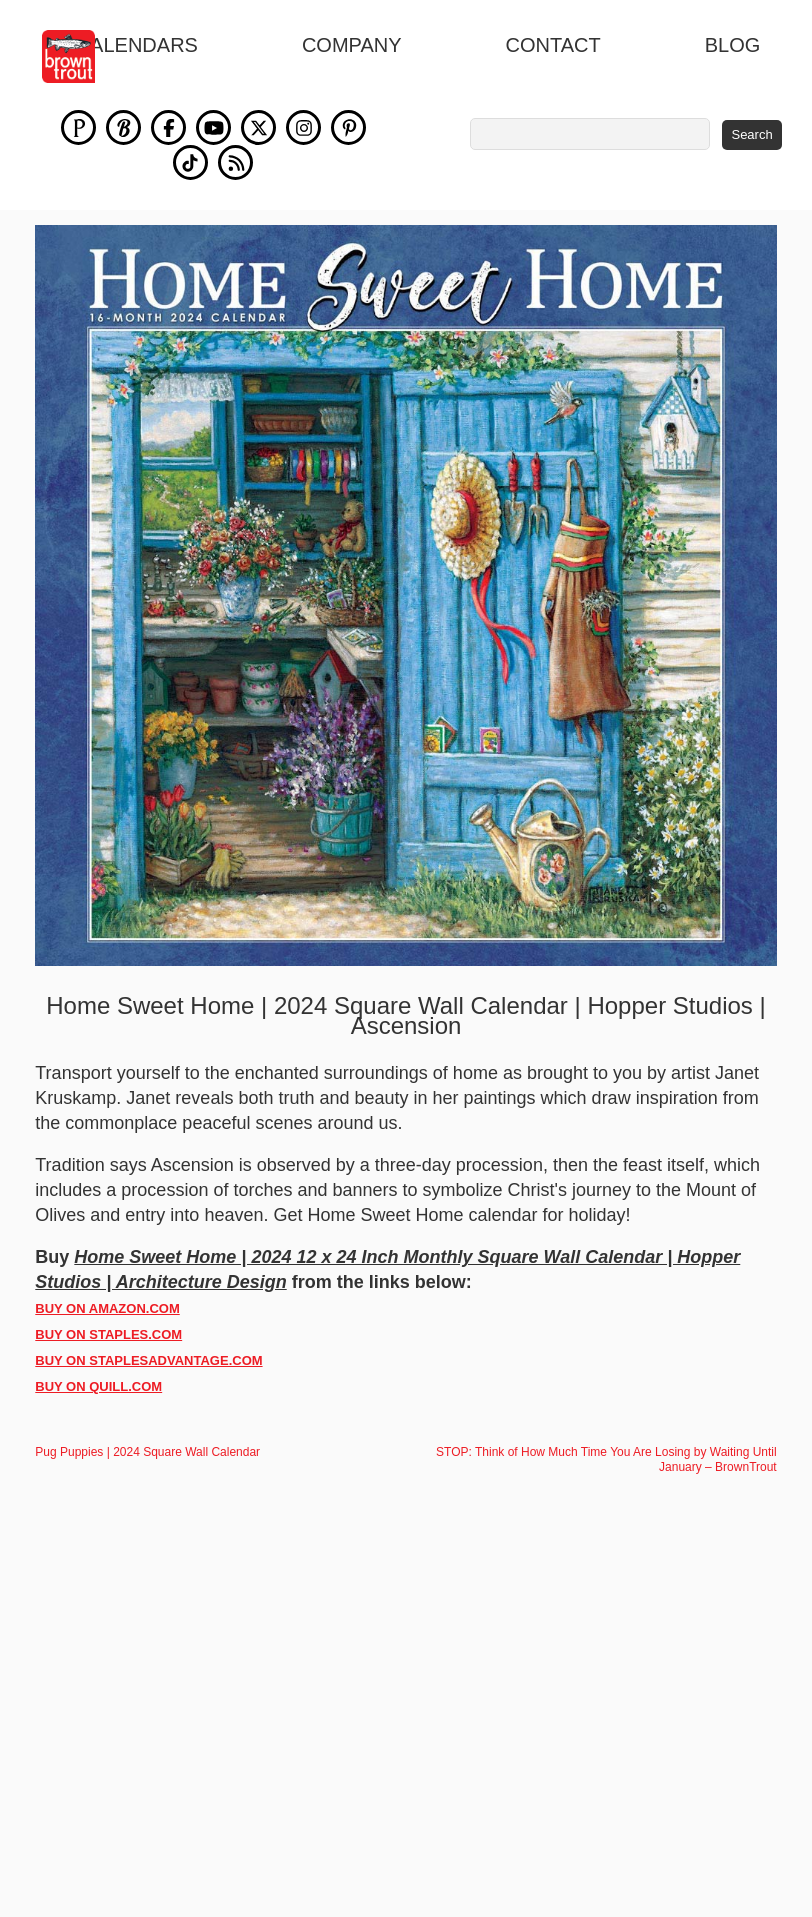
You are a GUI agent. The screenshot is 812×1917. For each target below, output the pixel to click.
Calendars (137, 45)
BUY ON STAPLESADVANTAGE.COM (148, 1360)
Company (352, 45)
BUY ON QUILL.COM (98, 1386)
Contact (553, 45)
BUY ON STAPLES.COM (108, 1334)
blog (733, 45)
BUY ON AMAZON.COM (107, 1308)
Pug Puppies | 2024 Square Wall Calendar (147, 1452)
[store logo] (79, 56)
